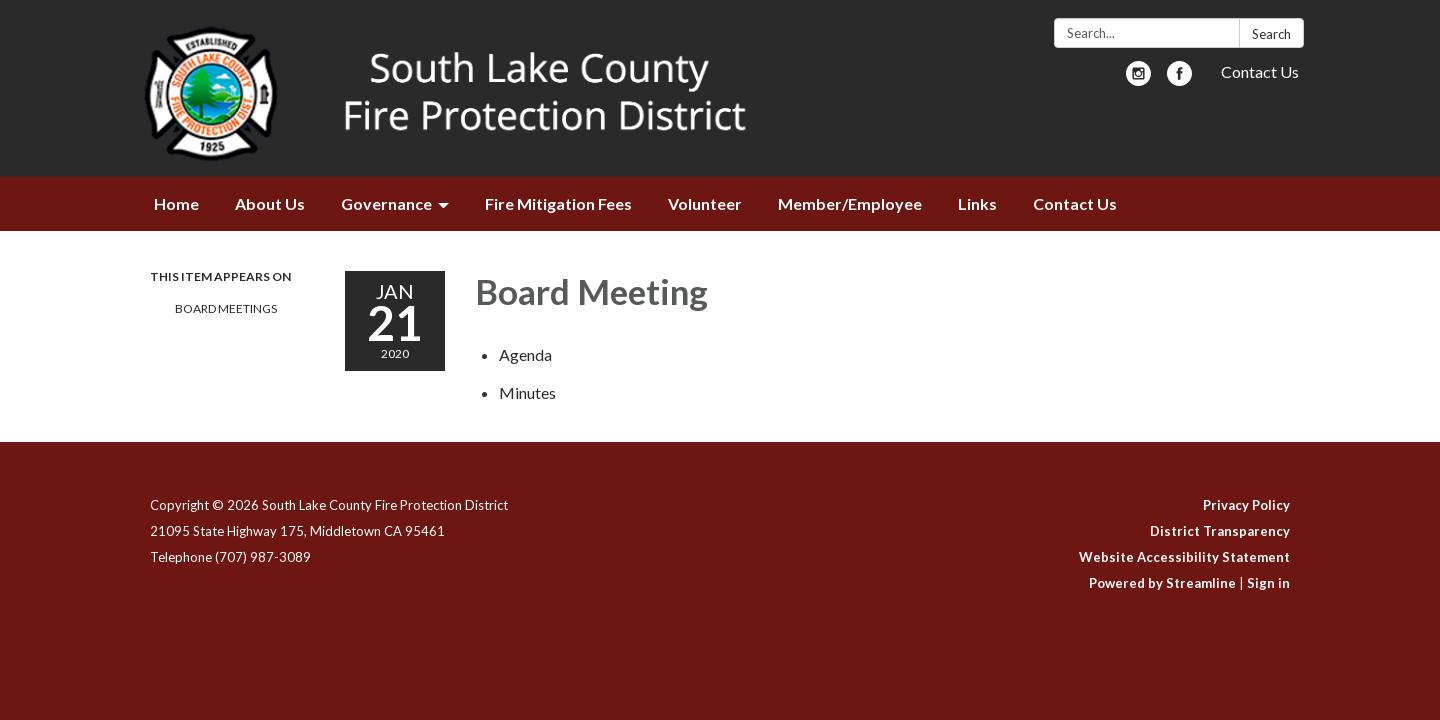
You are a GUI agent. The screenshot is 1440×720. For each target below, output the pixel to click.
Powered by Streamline (1162, 583)
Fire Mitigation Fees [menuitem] (558, 203)
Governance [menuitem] (386, 203)
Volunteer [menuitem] (705, 203)
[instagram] (1138, 79)
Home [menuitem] (176, 203)
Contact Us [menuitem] (1075, 203)
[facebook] (1179, 79)
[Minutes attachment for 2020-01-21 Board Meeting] (527, 392)
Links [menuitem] (977, 203)
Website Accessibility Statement (1184, 557)
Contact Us (1260, 71)
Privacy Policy (1246, 505)
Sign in (1268, 583)
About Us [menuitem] (270, 203)
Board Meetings (226, 308)
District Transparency (1220, 531)
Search (1271, 34)
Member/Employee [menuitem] (850, 203)
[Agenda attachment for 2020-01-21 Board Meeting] (525, 354)
